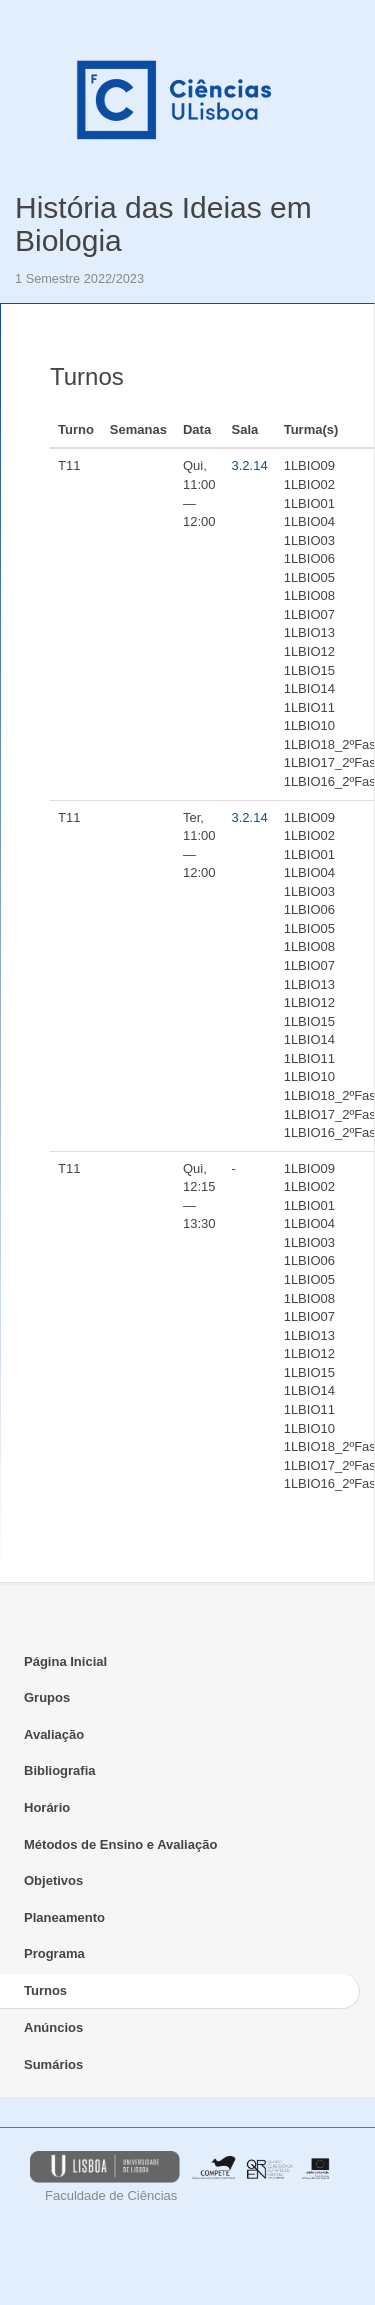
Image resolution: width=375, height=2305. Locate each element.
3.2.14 (250, 465)
